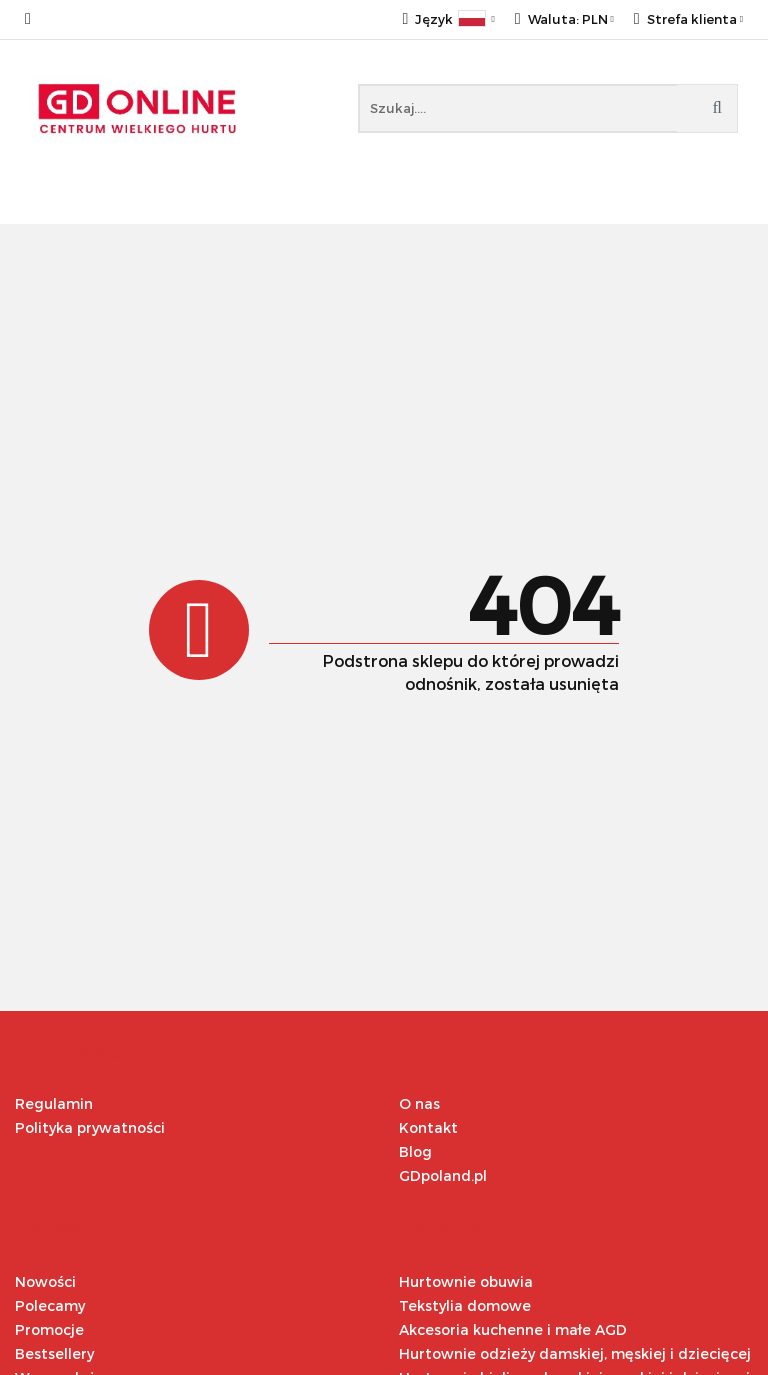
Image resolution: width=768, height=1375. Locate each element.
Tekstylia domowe (465, 1305)
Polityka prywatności (90, 1127)
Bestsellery (54, 1353)
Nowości (45, 1281)
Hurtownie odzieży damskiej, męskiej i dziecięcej (575, 1353)
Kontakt (428, 1127)
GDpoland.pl (443, 1175)
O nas (419, 1103)
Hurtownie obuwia (466, 1281)
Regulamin (54, 1103)
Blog (415, 1151)
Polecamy (50, 1305)
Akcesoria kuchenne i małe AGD (513, 1329)
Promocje (49, 1329)
